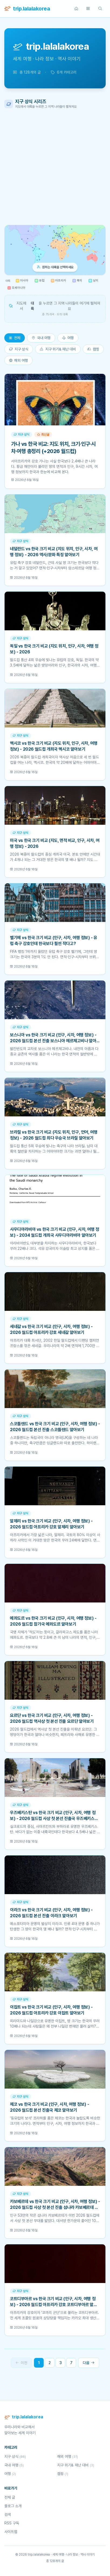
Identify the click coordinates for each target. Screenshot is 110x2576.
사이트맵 (10, 2532)
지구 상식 (18, 349)
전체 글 (9, 2497)
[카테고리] (88, 8)
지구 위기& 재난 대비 (58, 349)
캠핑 (93, 349)
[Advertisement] (55, 167)
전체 (14, 338)
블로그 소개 (13, 2506)
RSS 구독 (11, 2523)
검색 (7, 2514)
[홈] (76, 8)
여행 (68, 338)
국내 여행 (41, 338)
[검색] (100, 8)
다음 (89, 2363)
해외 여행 (18, 360)
